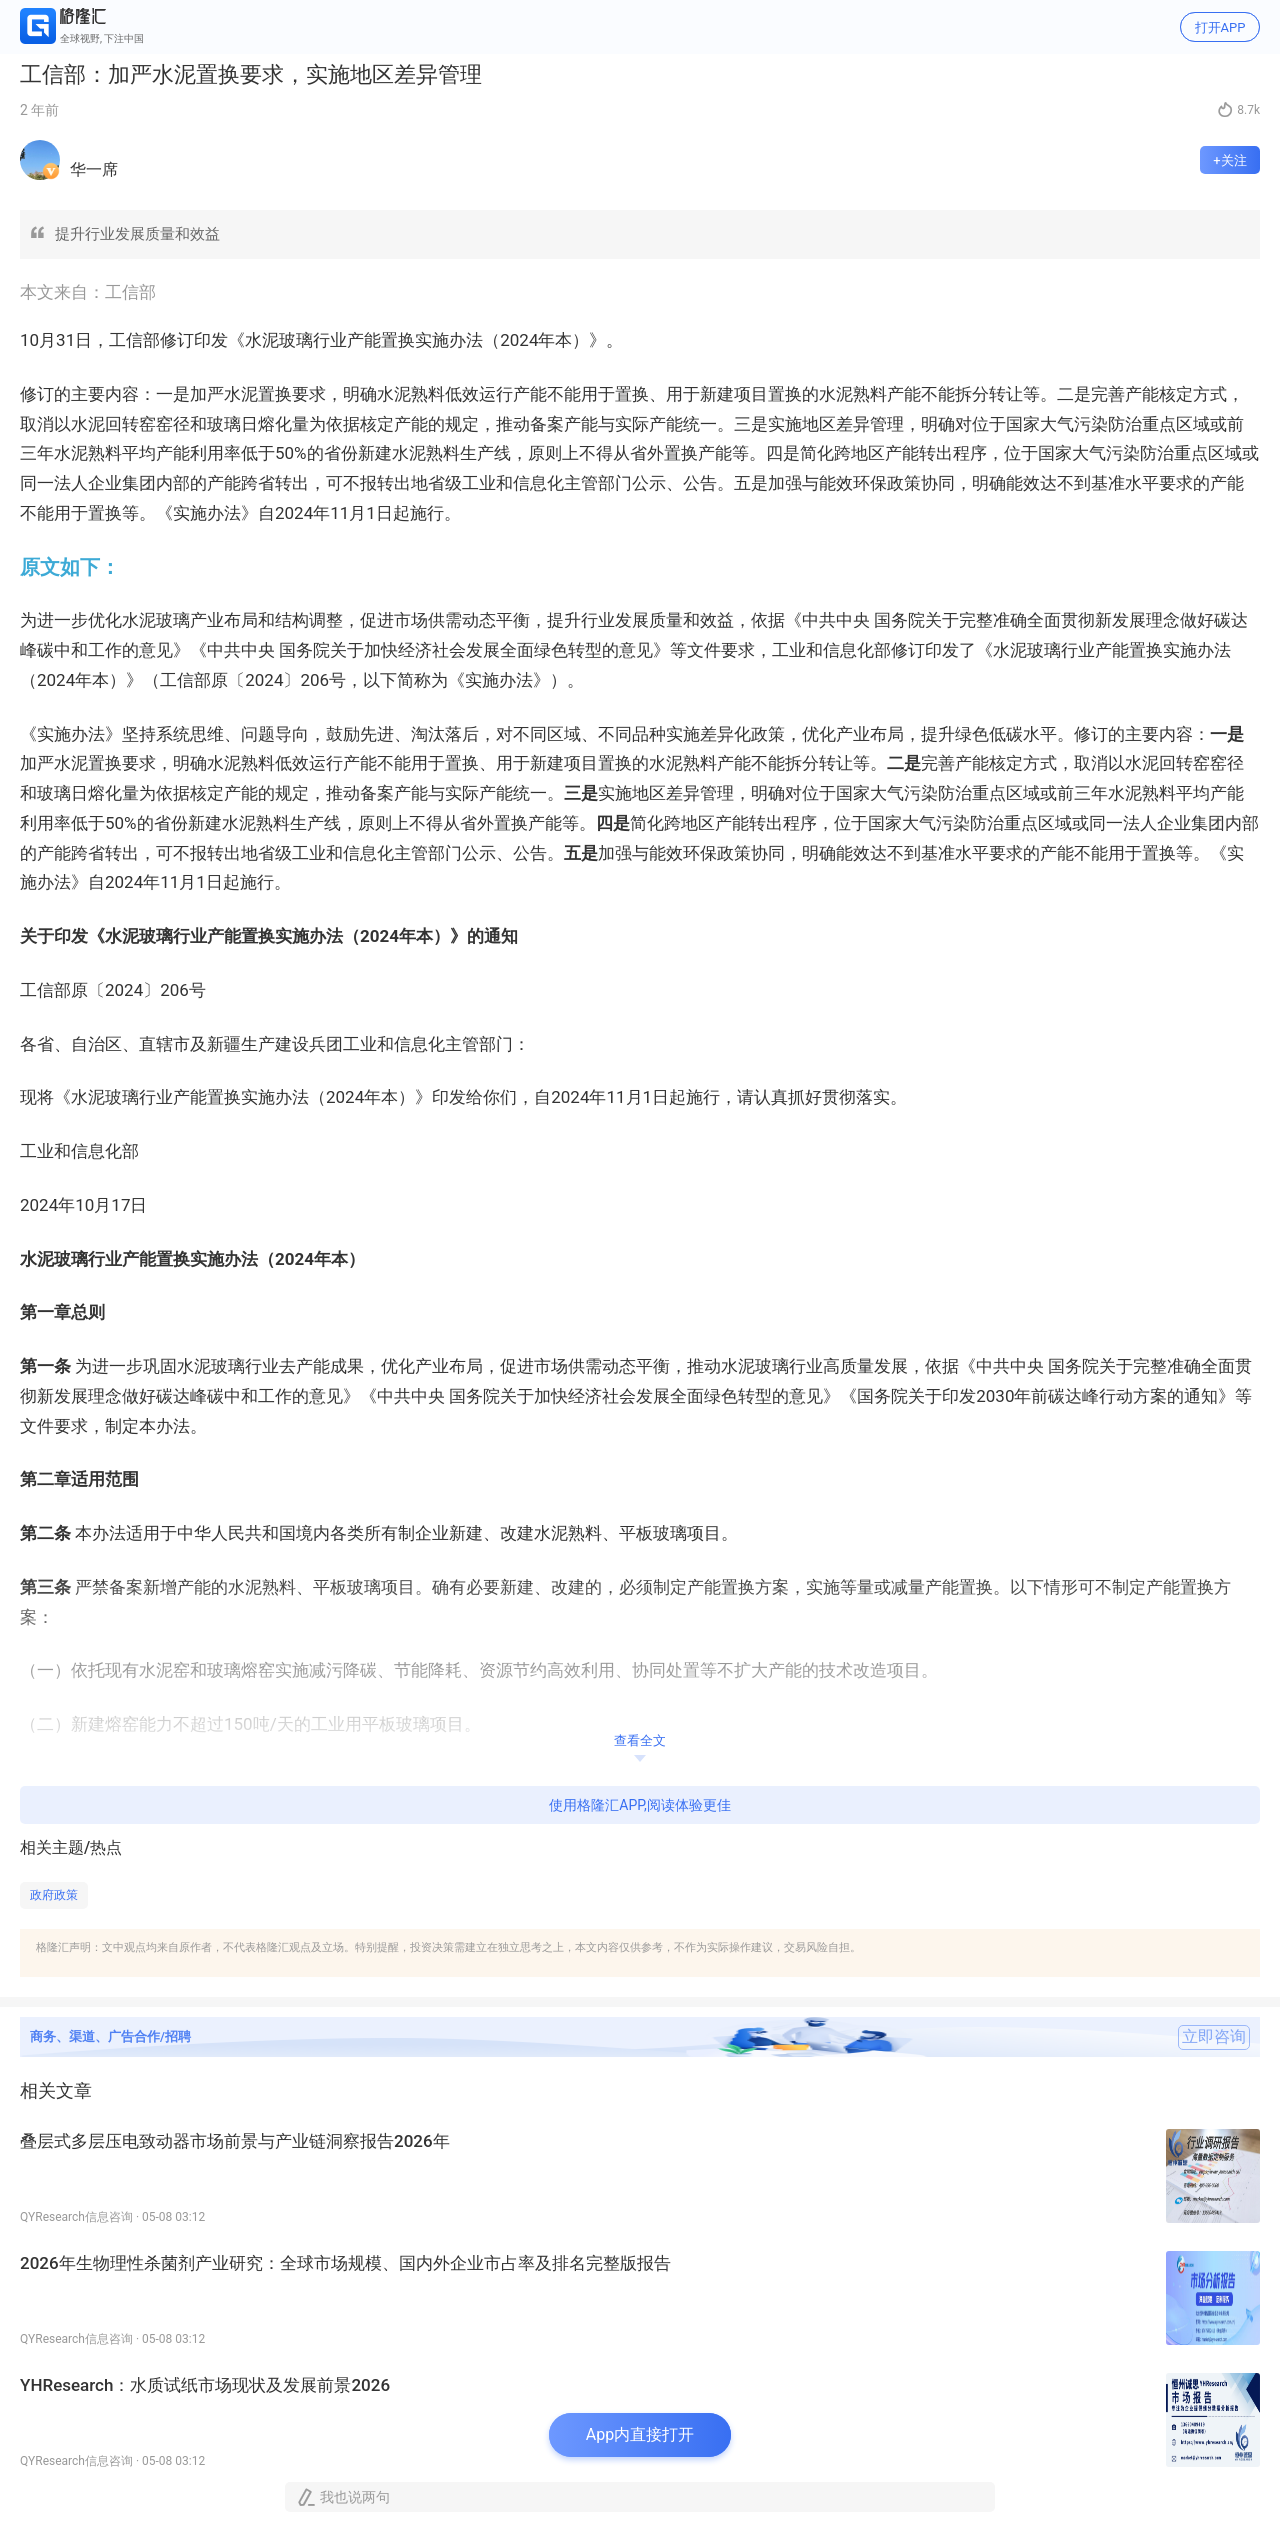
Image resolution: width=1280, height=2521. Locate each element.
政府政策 (54, 1895)
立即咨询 (1214, 2037)
